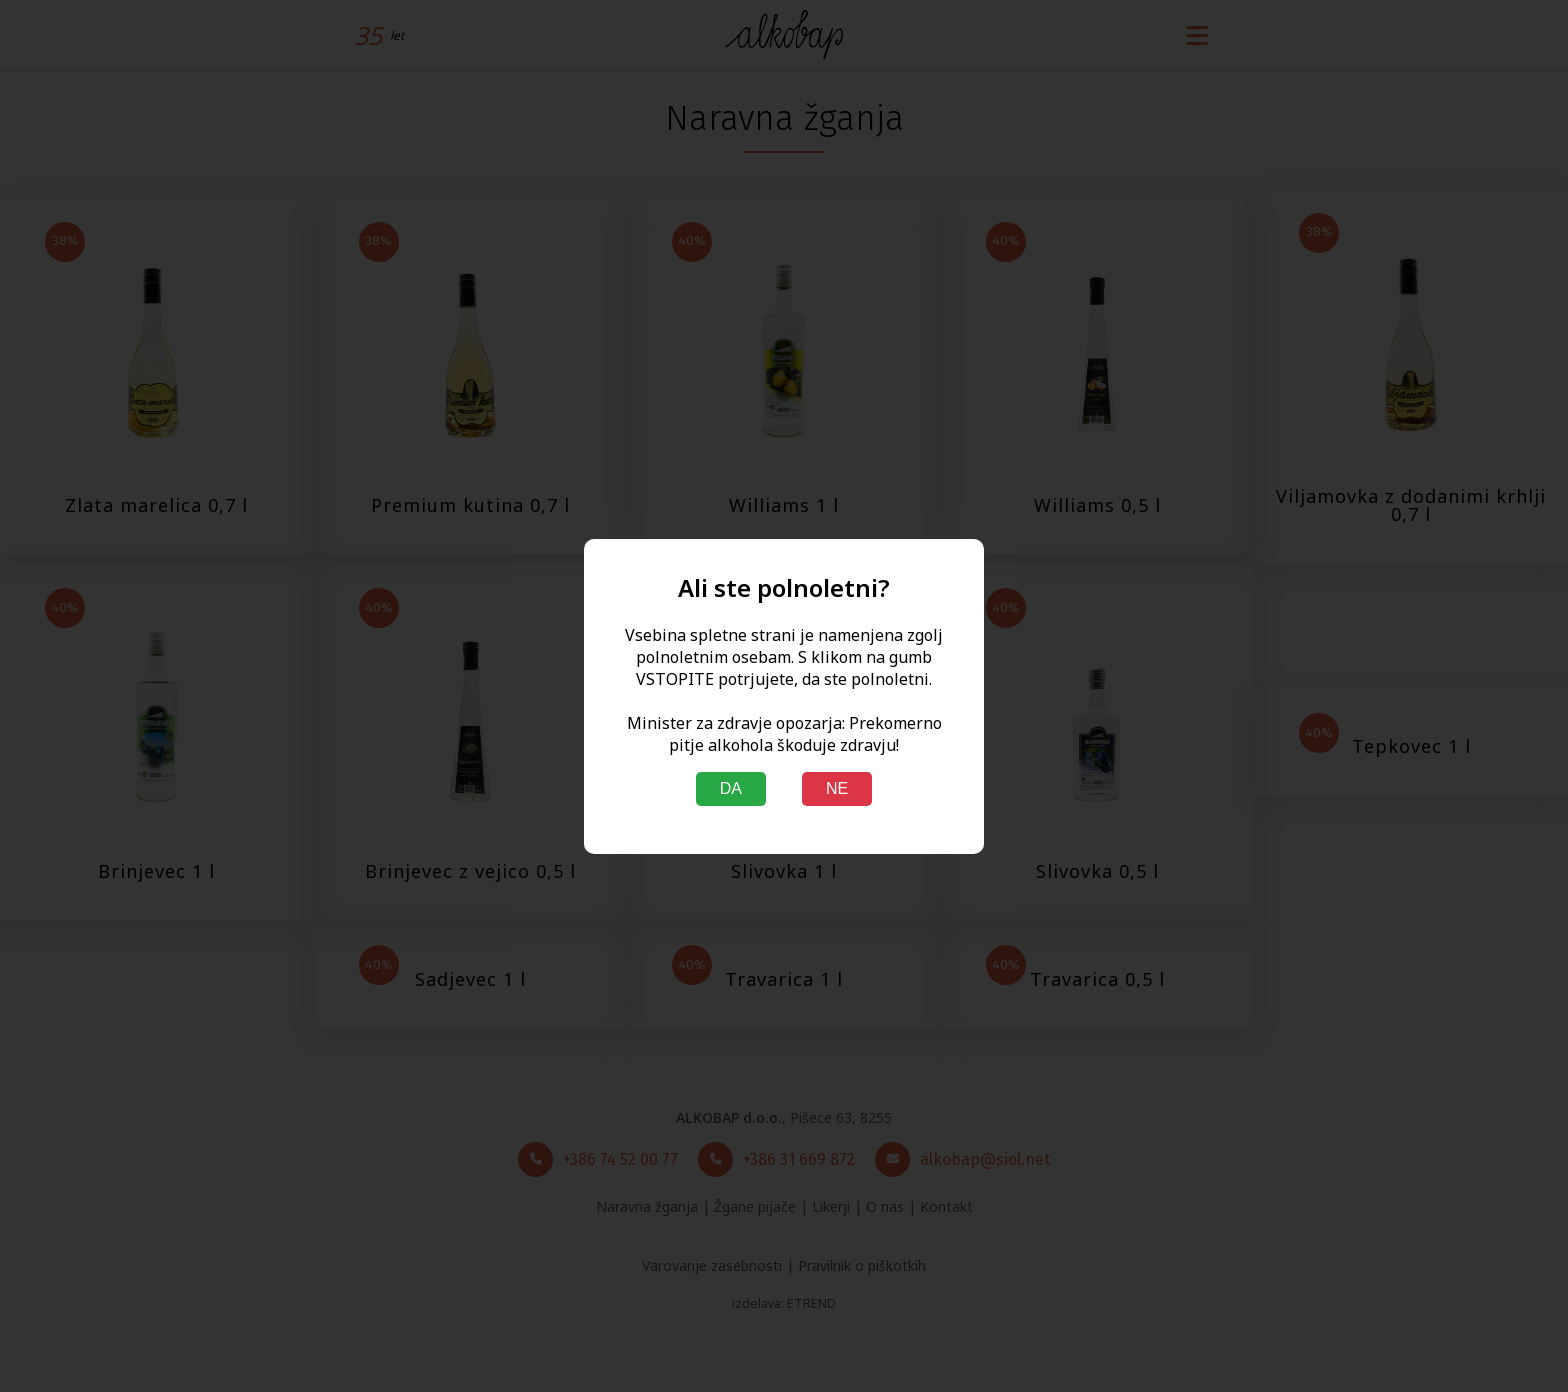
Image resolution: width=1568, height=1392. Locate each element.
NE (837, 788)
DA (731, 788)
